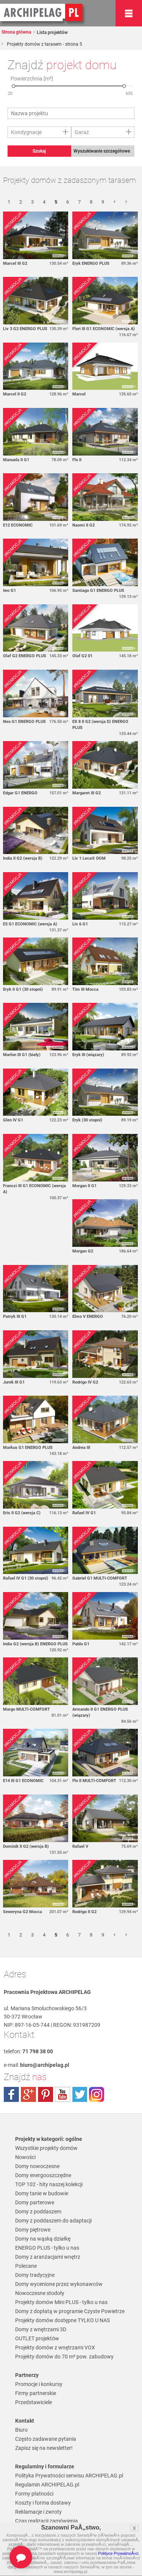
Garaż (82, 132)
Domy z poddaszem (38, 2211)
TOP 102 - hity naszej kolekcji (49, 2184)
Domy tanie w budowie (41, 2193)
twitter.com (79, 2094)
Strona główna (16, 32)
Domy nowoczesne (37, 2166)
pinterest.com (45, 2094)
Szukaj (39, 151)
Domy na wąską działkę (42, 2239)
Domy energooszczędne (43, 2175)
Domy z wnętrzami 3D (40, 2329)
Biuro (21, 2430)
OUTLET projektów (37, 2338)
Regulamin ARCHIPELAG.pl (47, 2485)
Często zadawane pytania (45, 2439)
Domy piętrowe (32, 2230)
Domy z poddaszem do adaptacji (53, 2221)
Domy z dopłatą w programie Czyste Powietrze (70, 2311)
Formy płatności (34, 2494)
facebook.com (11, 2094)
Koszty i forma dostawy (43, 2503)
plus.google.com (28, 2094)
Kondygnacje (26, 132)
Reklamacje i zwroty (38, 2512)
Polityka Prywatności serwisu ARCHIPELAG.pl (69, 2476)
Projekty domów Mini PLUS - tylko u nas (61, 2302)
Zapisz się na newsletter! (44, 2448)
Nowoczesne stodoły (39, 2293)
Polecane (26, 2266)
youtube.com (62, 2094)
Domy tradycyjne (35, 2275)
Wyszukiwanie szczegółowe (101, 151)
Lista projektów (52, 32)
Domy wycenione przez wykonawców (59, 2284)
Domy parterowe (34, 2202)
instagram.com (96, 2094)
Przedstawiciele (33, 2402)
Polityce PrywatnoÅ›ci (118, 2553)
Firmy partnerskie (35, 2393)
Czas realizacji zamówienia (46, 2521)
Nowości (25, 2157)
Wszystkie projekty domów (46, 2148)
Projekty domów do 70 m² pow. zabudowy (64, 2357)
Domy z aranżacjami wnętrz (47, 2257)
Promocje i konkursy (38, 2384)
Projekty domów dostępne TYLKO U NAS (62, 2320)
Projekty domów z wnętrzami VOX (55, 2347)
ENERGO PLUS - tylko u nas (47, 2248)
